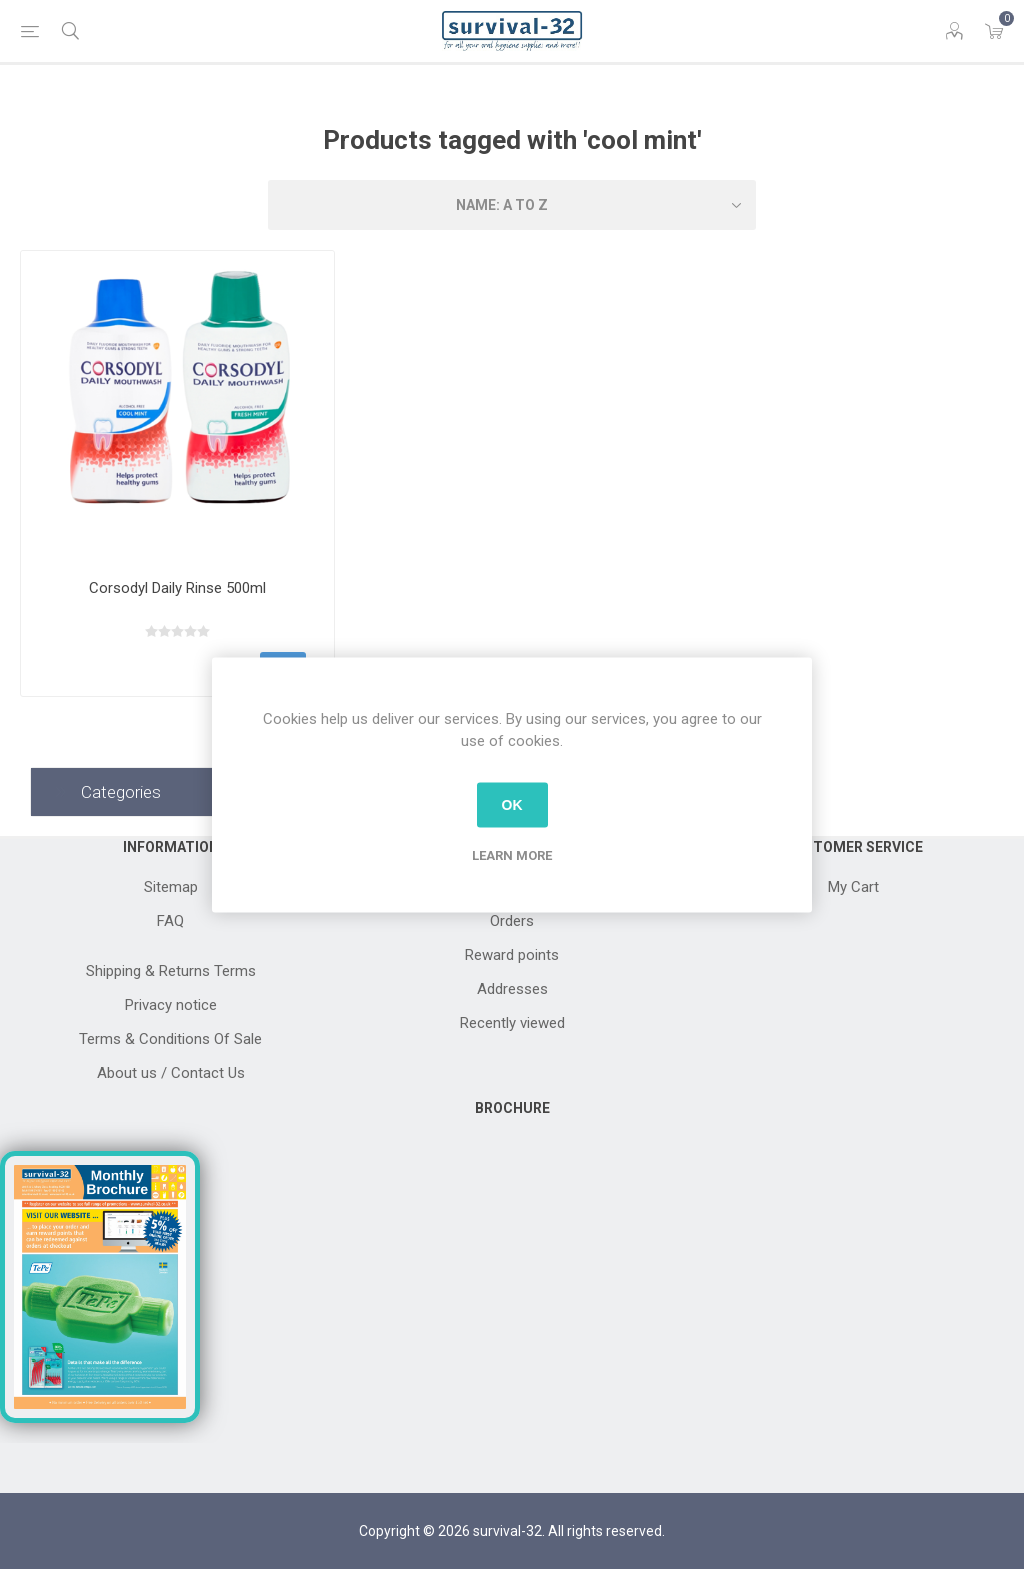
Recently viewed (512, 1023)
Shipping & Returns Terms (171, 971)
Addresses (512, 989)
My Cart (853, 887)
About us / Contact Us (171, 1073)
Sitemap (171, 887)
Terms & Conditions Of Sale (170, 1039)
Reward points (512, 955)
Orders (512, 921)
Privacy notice (171, 1005)
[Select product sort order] (512, 205)
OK (512, 805)
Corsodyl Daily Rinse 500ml (177, 588)
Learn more (512, 854)
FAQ (170, 921)
